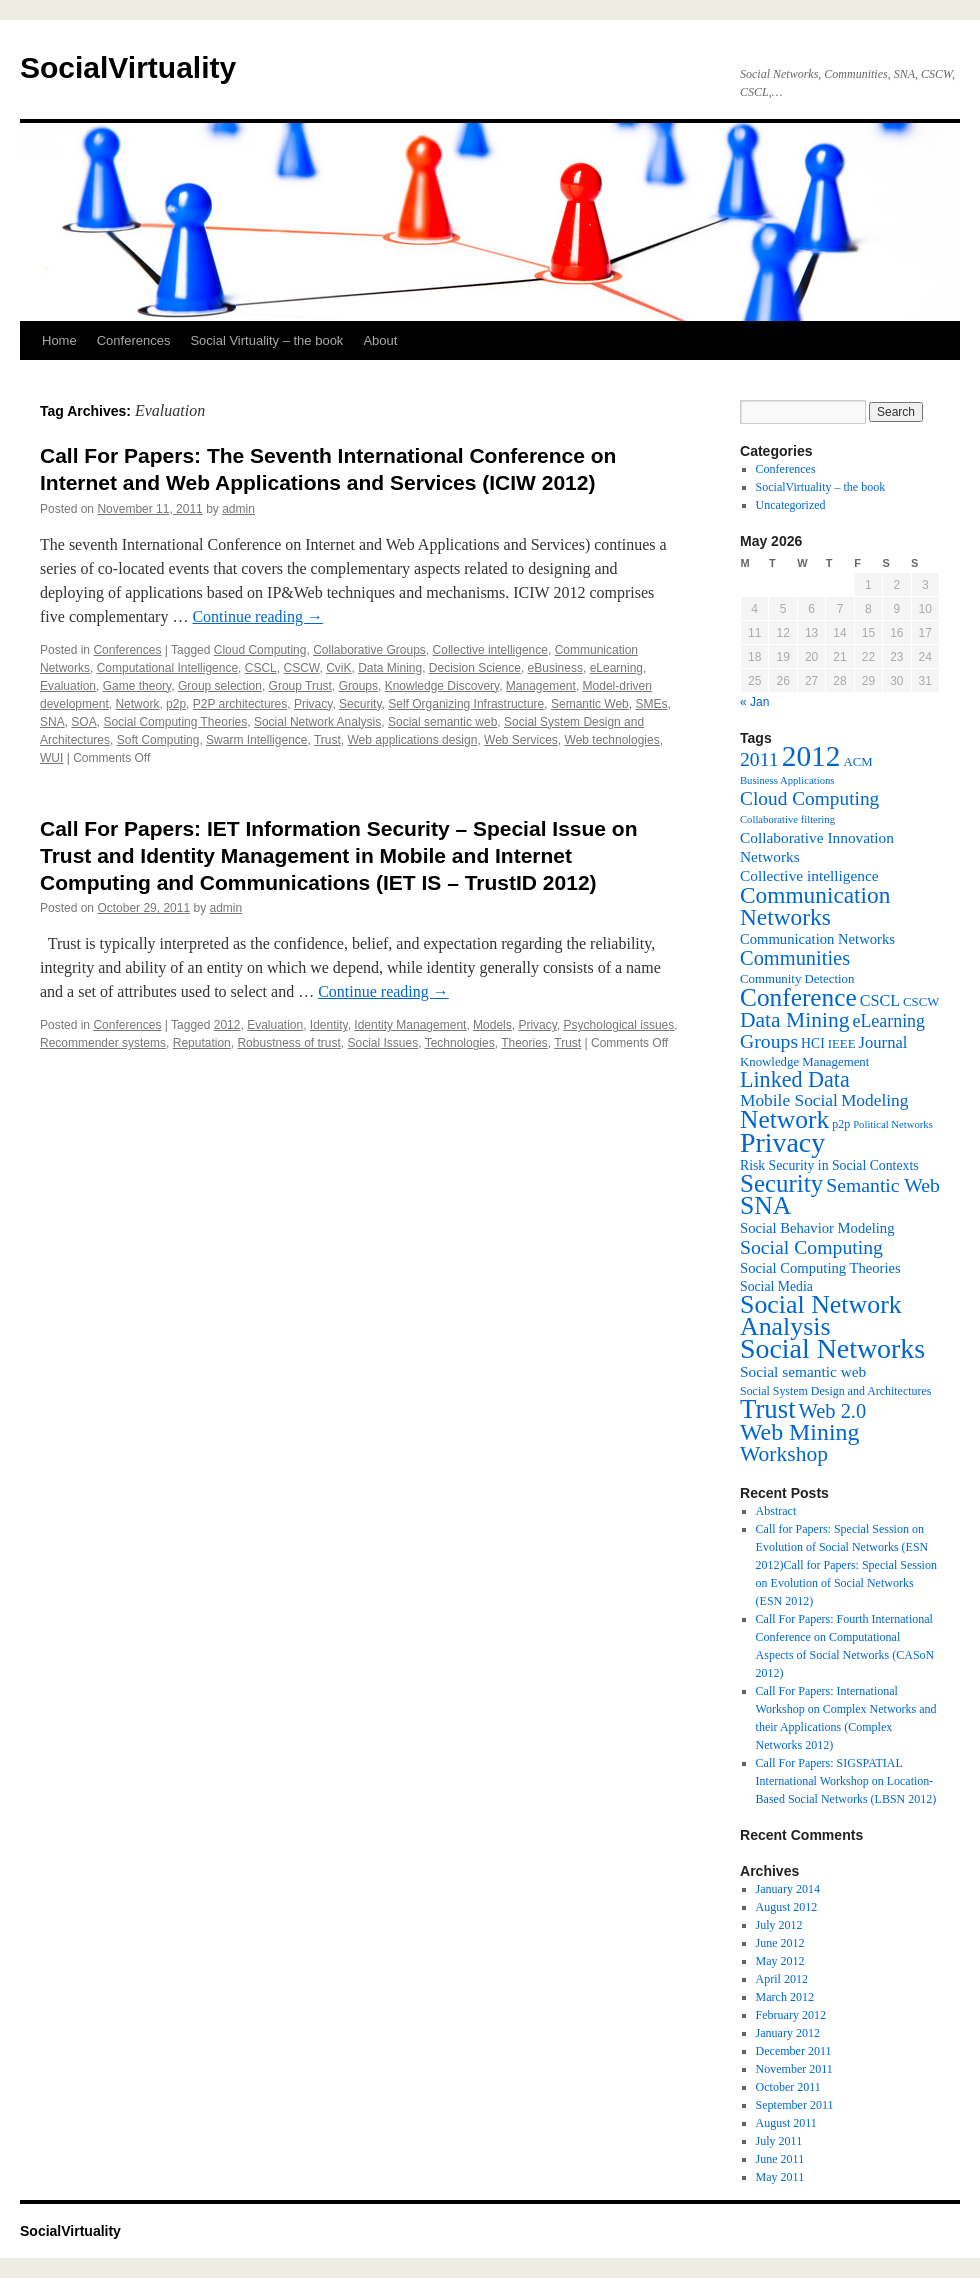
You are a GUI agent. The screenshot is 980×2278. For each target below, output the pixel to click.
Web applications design (413, 740)
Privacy (313, 704)
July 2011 (779, 2141)
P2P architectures (240, 704)
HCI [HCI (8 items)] (813, 1043)
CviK (338, 668)
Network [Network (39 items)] (784, 1119)
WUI (51, 758)
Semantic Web (590, 704)
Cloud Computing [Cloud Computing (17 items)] (809, 798)
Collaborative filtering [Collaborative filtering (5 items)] (787, 819)
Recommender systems (103, 1043)
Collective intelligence (490, 650)
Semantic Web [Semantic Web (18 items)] (883, 1185)
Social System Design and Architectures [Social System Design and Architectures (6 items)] (835, 1391)
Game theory (137, 686)
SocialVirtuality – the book (821, 487)
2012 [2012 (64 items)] (811, 756)
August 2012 (787, 1907)
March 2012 (785, 1997)
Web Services (521, 740)
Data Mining (390, 668)
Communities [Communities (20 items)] (795, 958)
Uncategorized (791, 505)
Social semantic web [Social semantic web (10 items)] (803, 1371)
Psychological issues (619, 1025)
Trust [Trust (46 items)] (768, 1409)
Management (541, 686)
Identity (329, 1025)
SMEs (651, 704)
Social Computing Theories (175, 722)
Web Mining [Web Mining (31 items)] (799, 1432)
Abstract (776, 1511)
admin (238, 509)
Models (492, 1025)
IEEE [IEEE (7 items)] (842, 1044)
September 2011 (795, 2105)
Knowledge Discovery (442, 686)
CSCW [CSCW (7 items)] (921, 1002)
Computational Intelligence (167, 668)
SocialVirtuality (128, 67)
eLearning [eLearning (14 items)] (888, 1021)
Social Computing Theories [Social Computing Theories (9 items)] (820, 1268)
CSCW (301, 668)
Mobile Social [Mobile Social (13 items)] (789, 1100)
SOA (83, 722)
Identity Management (410, 1025)
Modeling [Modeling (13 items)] (875, 1100)
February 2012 (791, 2015)
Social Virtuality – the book (266, 340)
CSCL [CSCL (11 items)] (880, 1000)
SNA (52, 722)
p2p (176, 704)
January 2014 (788, 1889)
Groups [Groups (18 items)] (769, 1041)
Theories (524, 1043)
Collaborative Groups (369, 650)
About (380, 340)
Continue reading (257, 616)
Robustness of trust (288, 1043)
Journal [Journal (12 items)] (883, 1042)
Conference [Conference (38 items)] (798, 997)
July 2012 (779, 1925)
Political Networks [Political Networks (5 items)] (893, 1124)
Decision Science (475, 668)
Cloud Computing (260, 650)
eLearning (616, 668)
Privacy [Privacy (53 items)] (782, 1142)
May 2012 (780, 1961)
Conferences (134, 340)
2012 (227, 1025)
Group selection (220, 686)
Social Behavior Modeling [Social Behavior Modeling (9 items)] (817, 1228)
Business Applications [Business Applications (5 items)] (787, 780)
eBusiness (555, 668)
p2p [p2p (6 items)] (841, 1124)
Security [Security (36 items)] (781, 1183)
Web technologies (612, 740)
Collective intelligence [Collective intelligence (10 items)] (809, 875)
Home (59, 340)
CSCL (261, 668)
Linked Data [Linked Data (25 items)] (795, 1079)
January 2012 (788, 2033)
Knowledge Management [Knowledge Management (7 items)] (804, 1062)
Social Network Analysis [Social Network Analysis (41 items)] (821, 1315)
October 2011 (788, 2087)
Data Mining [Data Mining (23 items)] (794, 1020)
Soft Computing (158, 740)
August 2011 (786, 2123)
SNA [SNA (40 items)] (765, 1205)
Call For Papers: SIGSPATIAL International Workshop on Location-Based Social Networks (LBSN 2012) (846, 1781)
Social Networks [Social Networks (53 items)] (832, 1348)
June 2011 (780, 2159)
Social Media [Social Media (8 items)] (776, 1286)
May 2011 (780, 2177)
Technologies (460, 1043)
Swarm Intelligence (256, 740)
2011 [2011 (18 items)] (759, 759)
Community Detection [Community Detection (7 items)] (797, 979)
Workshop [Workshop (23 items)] (784, 1454)
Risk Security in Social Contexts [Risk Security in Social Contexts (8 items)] (829, 1165)
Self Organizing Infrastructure (466, 704)
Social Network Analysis (317, 722)
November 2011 (794, 2069)
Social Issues (383, 1043)
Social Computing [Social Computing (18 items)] (811, 1247)
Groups (358, 686)
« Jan (754, 702)
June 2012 (780, 1943)
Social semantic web (442, 722)
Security (360, 704)
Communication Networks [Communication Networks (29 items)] (815, 906)
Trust (327, 740)
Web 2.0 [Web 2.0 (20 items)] (833, 1411)
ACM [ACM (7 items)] (857, 762)
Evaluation (68, 686)
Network (137, 704)
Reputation (202, 1043)
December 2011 (794, 2051)
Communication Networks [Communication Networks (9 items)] (817, 939)
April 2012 (782, 1979)
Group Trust (300, 686)
